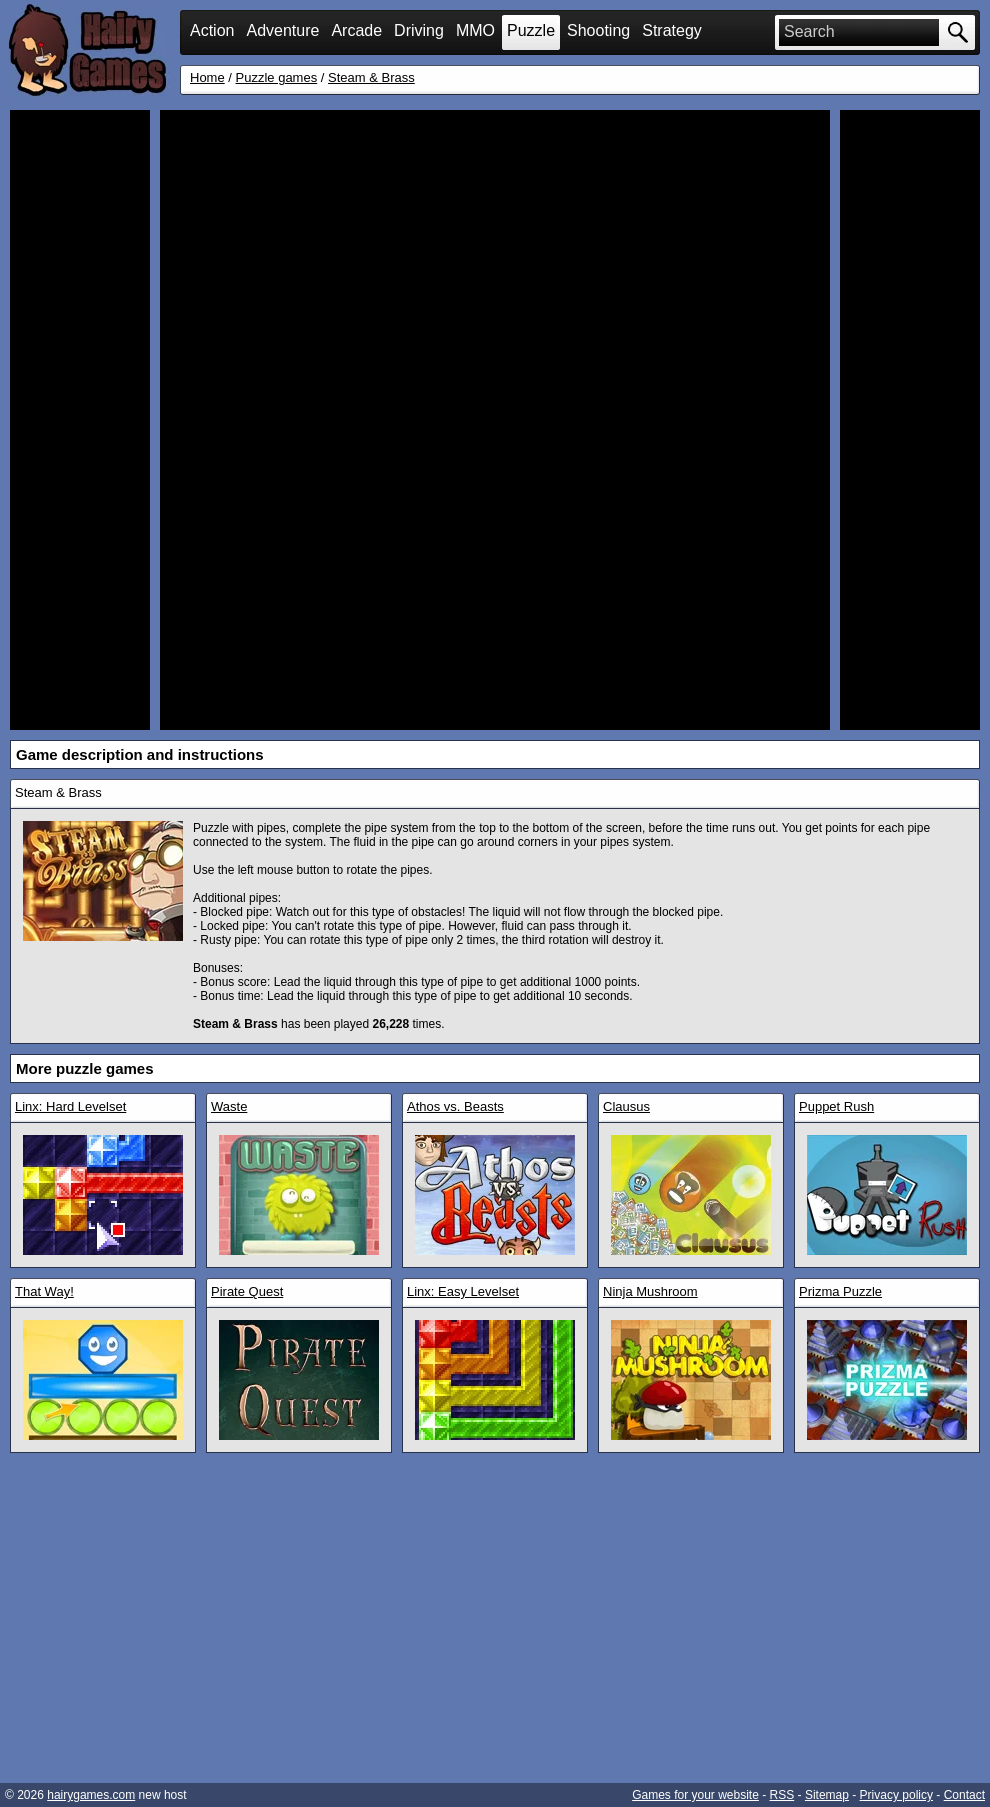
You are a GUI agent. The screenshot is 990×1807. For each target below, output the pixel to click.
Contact (964, 1795)
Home (207, 77)
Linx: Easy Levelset (463, 1291)
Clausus (626, 1106)
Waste (229, 1106)
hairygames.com (91, 1795)
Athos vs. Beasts (455, 1106)
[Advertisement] (80, 420)
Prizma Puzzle (840, 1291)
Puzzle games (277, 77)
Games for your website (695, 1795)
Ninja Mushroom (650, 1291)
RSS (782, 1795)
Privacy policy (896, 1795)
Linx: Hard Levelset (70, 1106)
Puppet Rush (836, 1106)
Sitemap (827, 1795)
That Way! (44, 1291)
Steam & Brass (371, 77)
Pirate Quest (247, 1291)
